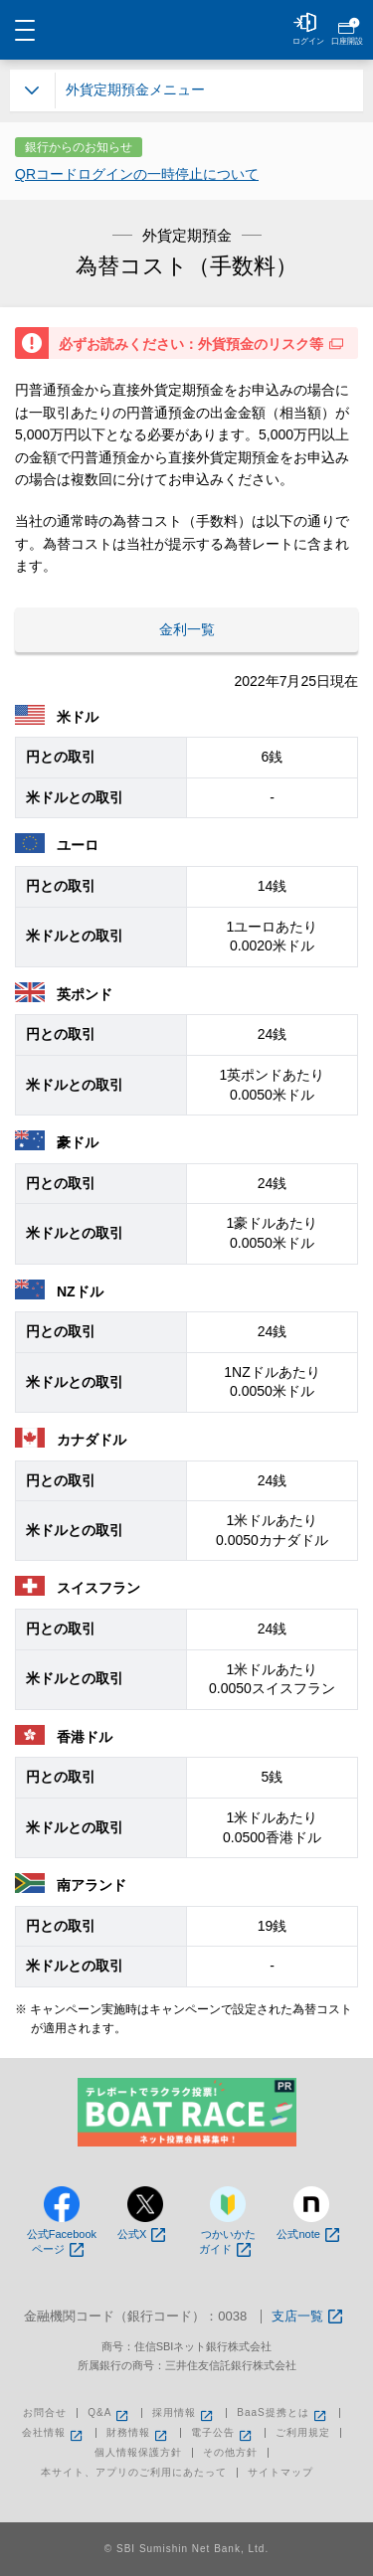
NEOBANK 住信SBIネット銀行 (187, 30)
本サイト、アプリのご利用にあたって (134, 2473)
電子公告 (223, 2433)
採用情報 (184, 2413)
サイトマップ (280, 2473)
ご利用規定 (303, 2433)
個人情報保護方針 (138, 2453)
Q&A (109, 2413)
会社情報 (54, 2433)
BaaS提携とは (282, 2413)
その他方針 (230, 2453)
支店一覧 (307, 2317)
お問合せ (45, 2413)
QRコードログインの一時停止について (137, 174)
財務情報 (138, 2433)
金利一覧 (187, 629)
